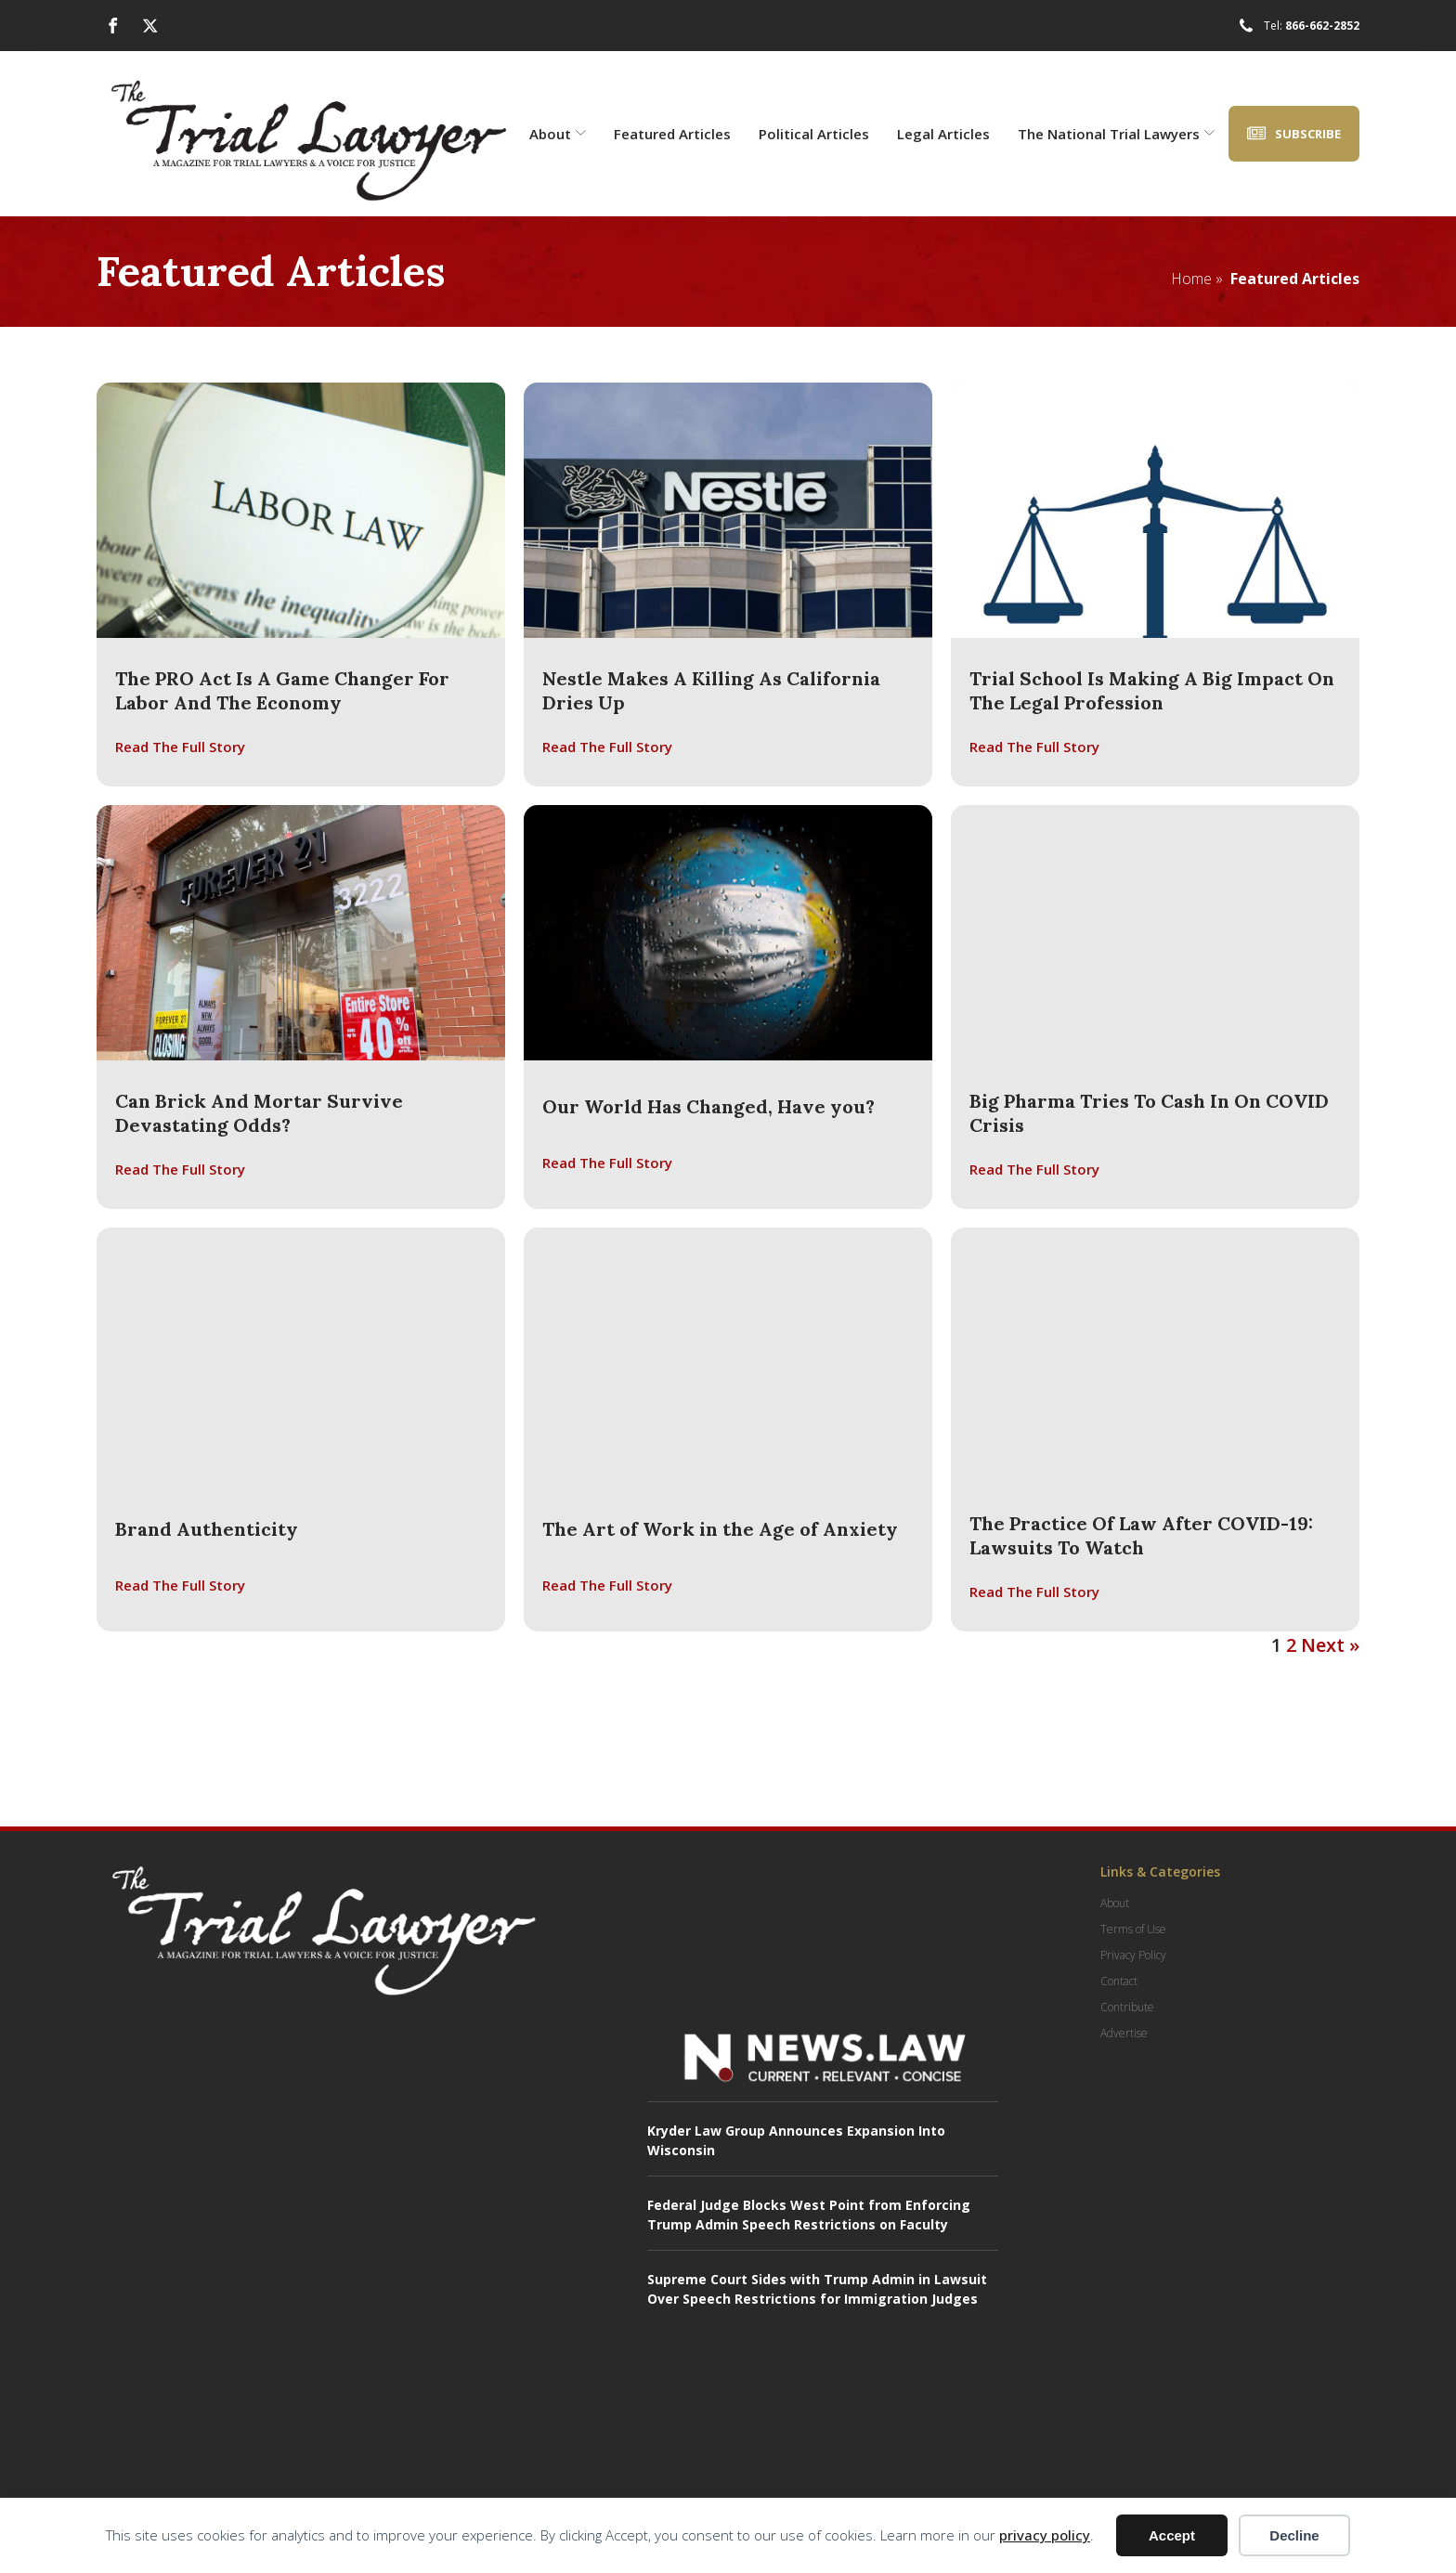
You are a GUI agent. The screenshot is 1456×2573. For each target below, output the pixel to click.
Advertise (1124, 2033)
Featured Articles (672, 133)
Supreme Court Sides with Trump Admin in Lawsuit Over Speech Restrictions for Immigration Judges (817, 2288)
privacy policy (1044, 2535)
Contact (1119, 1981)
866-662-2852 (1322, 25)
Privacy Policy (1133, 1955)
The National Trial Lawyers (1116, 133)
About (557, 133)
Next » (1330, 1644)
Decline (1294, 2535)
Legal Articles (943, 133)
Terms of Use (1133, 1929)
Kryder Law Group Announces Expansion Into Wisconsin (796, 2140)
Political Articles (814, 133)
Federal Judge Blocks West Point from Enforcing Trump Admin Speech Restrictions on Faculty (808, 2214)
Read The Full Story (180, 746)
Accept (1172, 2535)
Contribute (1127, 2007)
